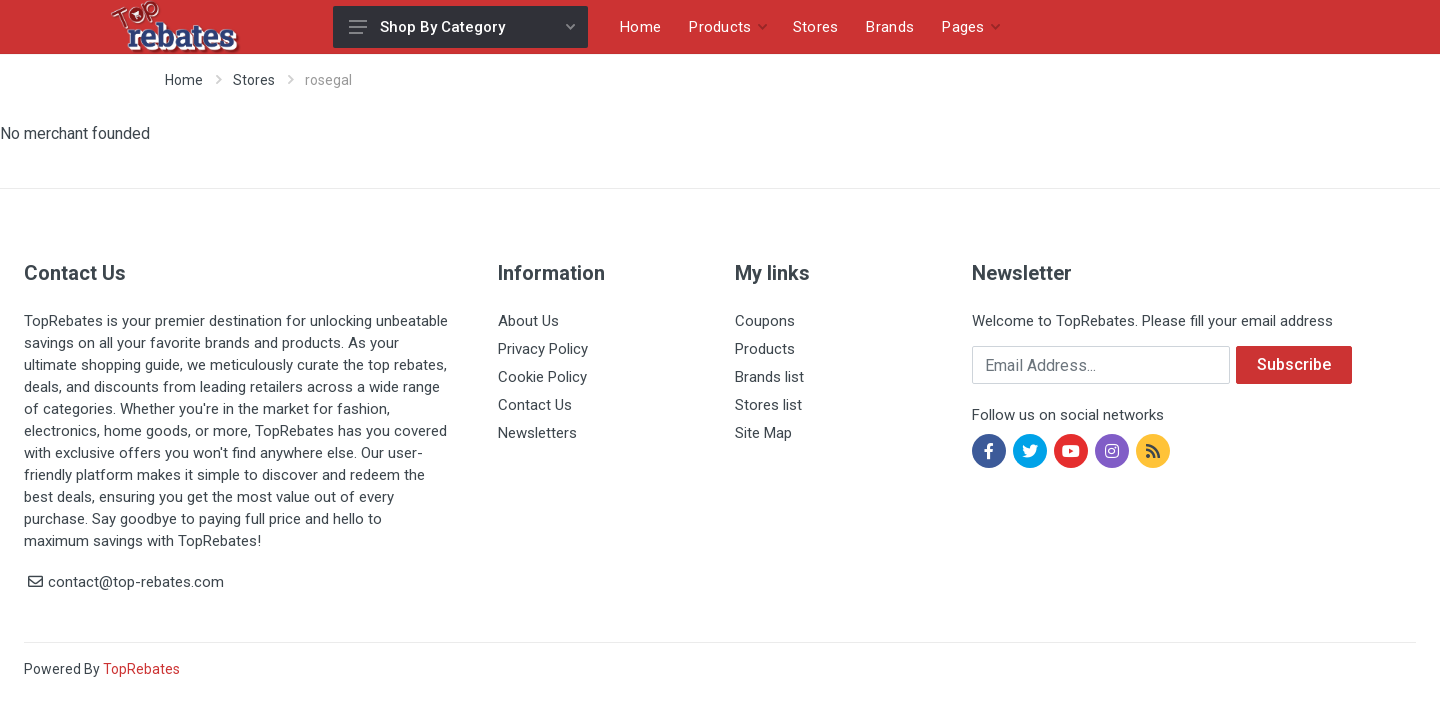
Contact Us (535, 405)
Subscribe (1294, 364)
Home (184, 80)
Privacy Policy (543, 349)
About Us (528, 321)
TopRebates (141, 669)
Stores (254, 80)
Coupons (765, 321)
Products (765, 349)
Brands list (769, 377)
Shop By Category (462, 27)
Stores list (768, 405)
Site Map (763, 433)
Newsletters (537, 433)
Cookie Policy (542, 377)
